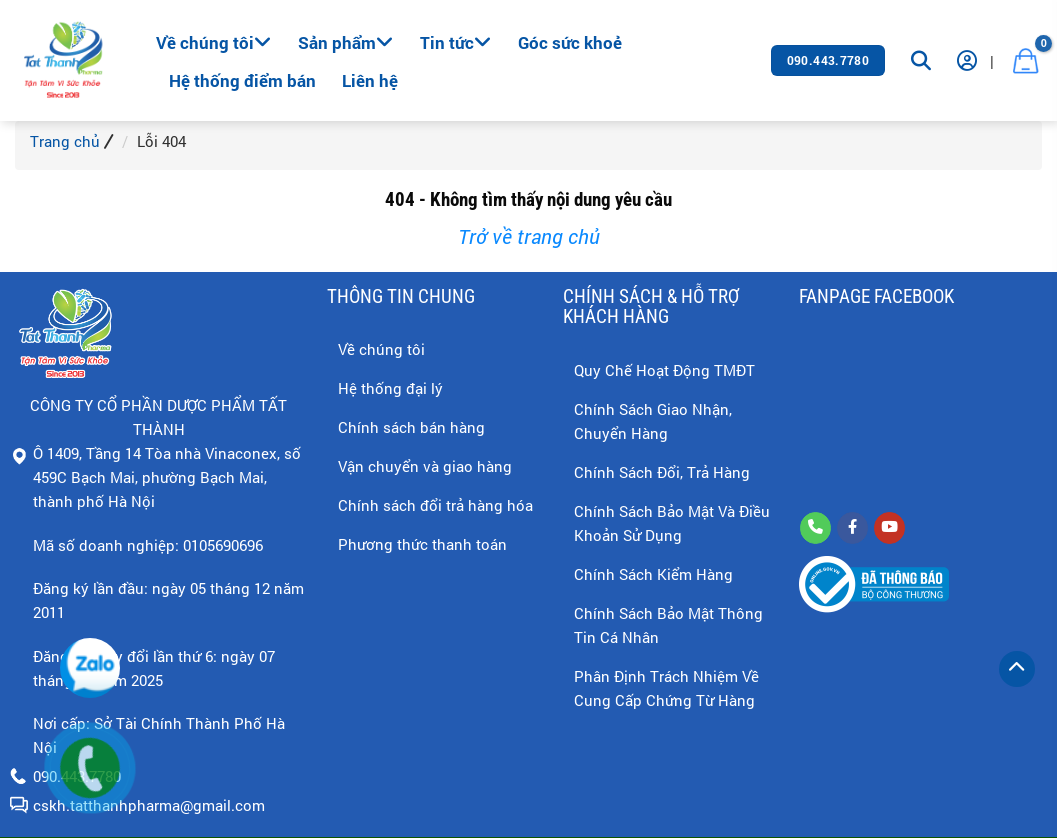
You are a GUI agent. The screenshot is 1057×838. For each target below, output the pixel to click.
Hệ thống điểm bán (242, 80)
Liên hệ (370, 80)
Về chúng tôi (214, 42)
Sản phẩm (346, 42)
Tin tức (456, 42)
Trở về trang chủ (529, 236)
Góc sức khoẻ (570, 42)
